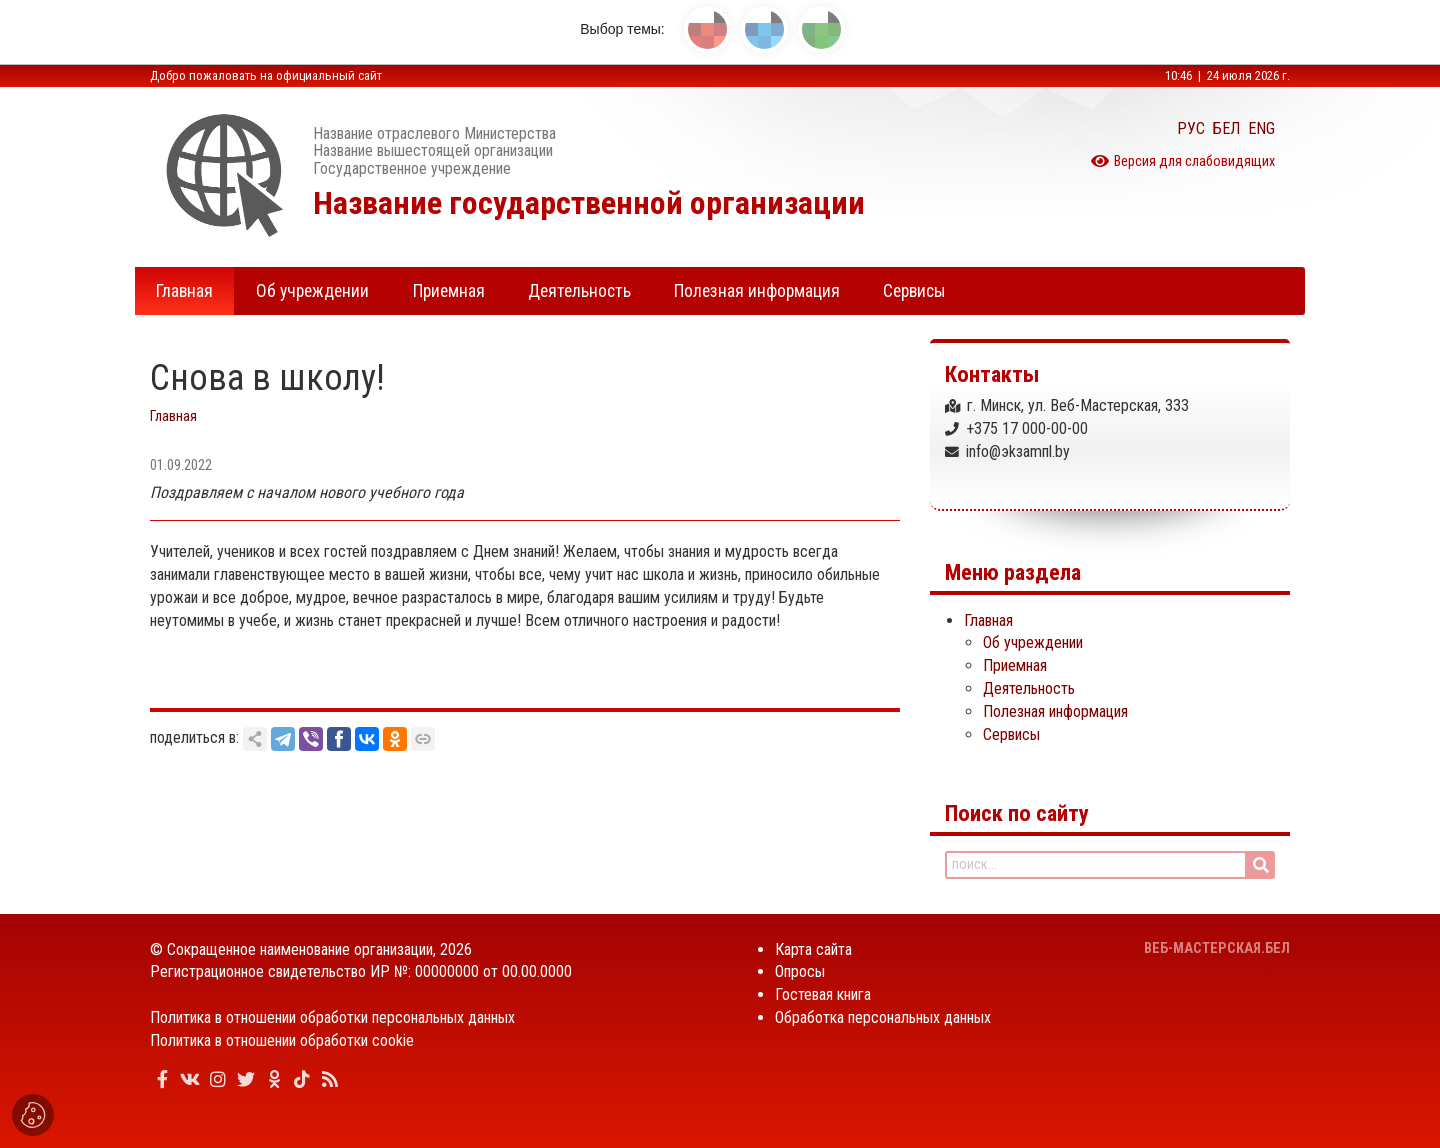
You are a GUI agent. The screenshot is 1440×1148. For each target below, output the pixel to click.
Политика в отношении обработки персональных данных (332, 1017)
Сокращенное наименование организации (300, 949)
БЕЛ (1226, 128)
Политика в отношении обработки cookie (282, 1040)
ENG (1261, 128)
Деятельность (1029, 688)
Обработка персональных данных (883, 1017)
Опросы (800, 971)
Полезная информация (1055, 711)
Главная (173, 416)
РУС (1191, 128)
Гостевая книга (823, 994)
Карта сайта (813, 949)
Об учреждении (1033, 642)
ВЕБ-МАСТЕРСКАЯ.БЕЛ (1217, 948)
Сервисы (1011, 734)
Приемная (1015, 665)
